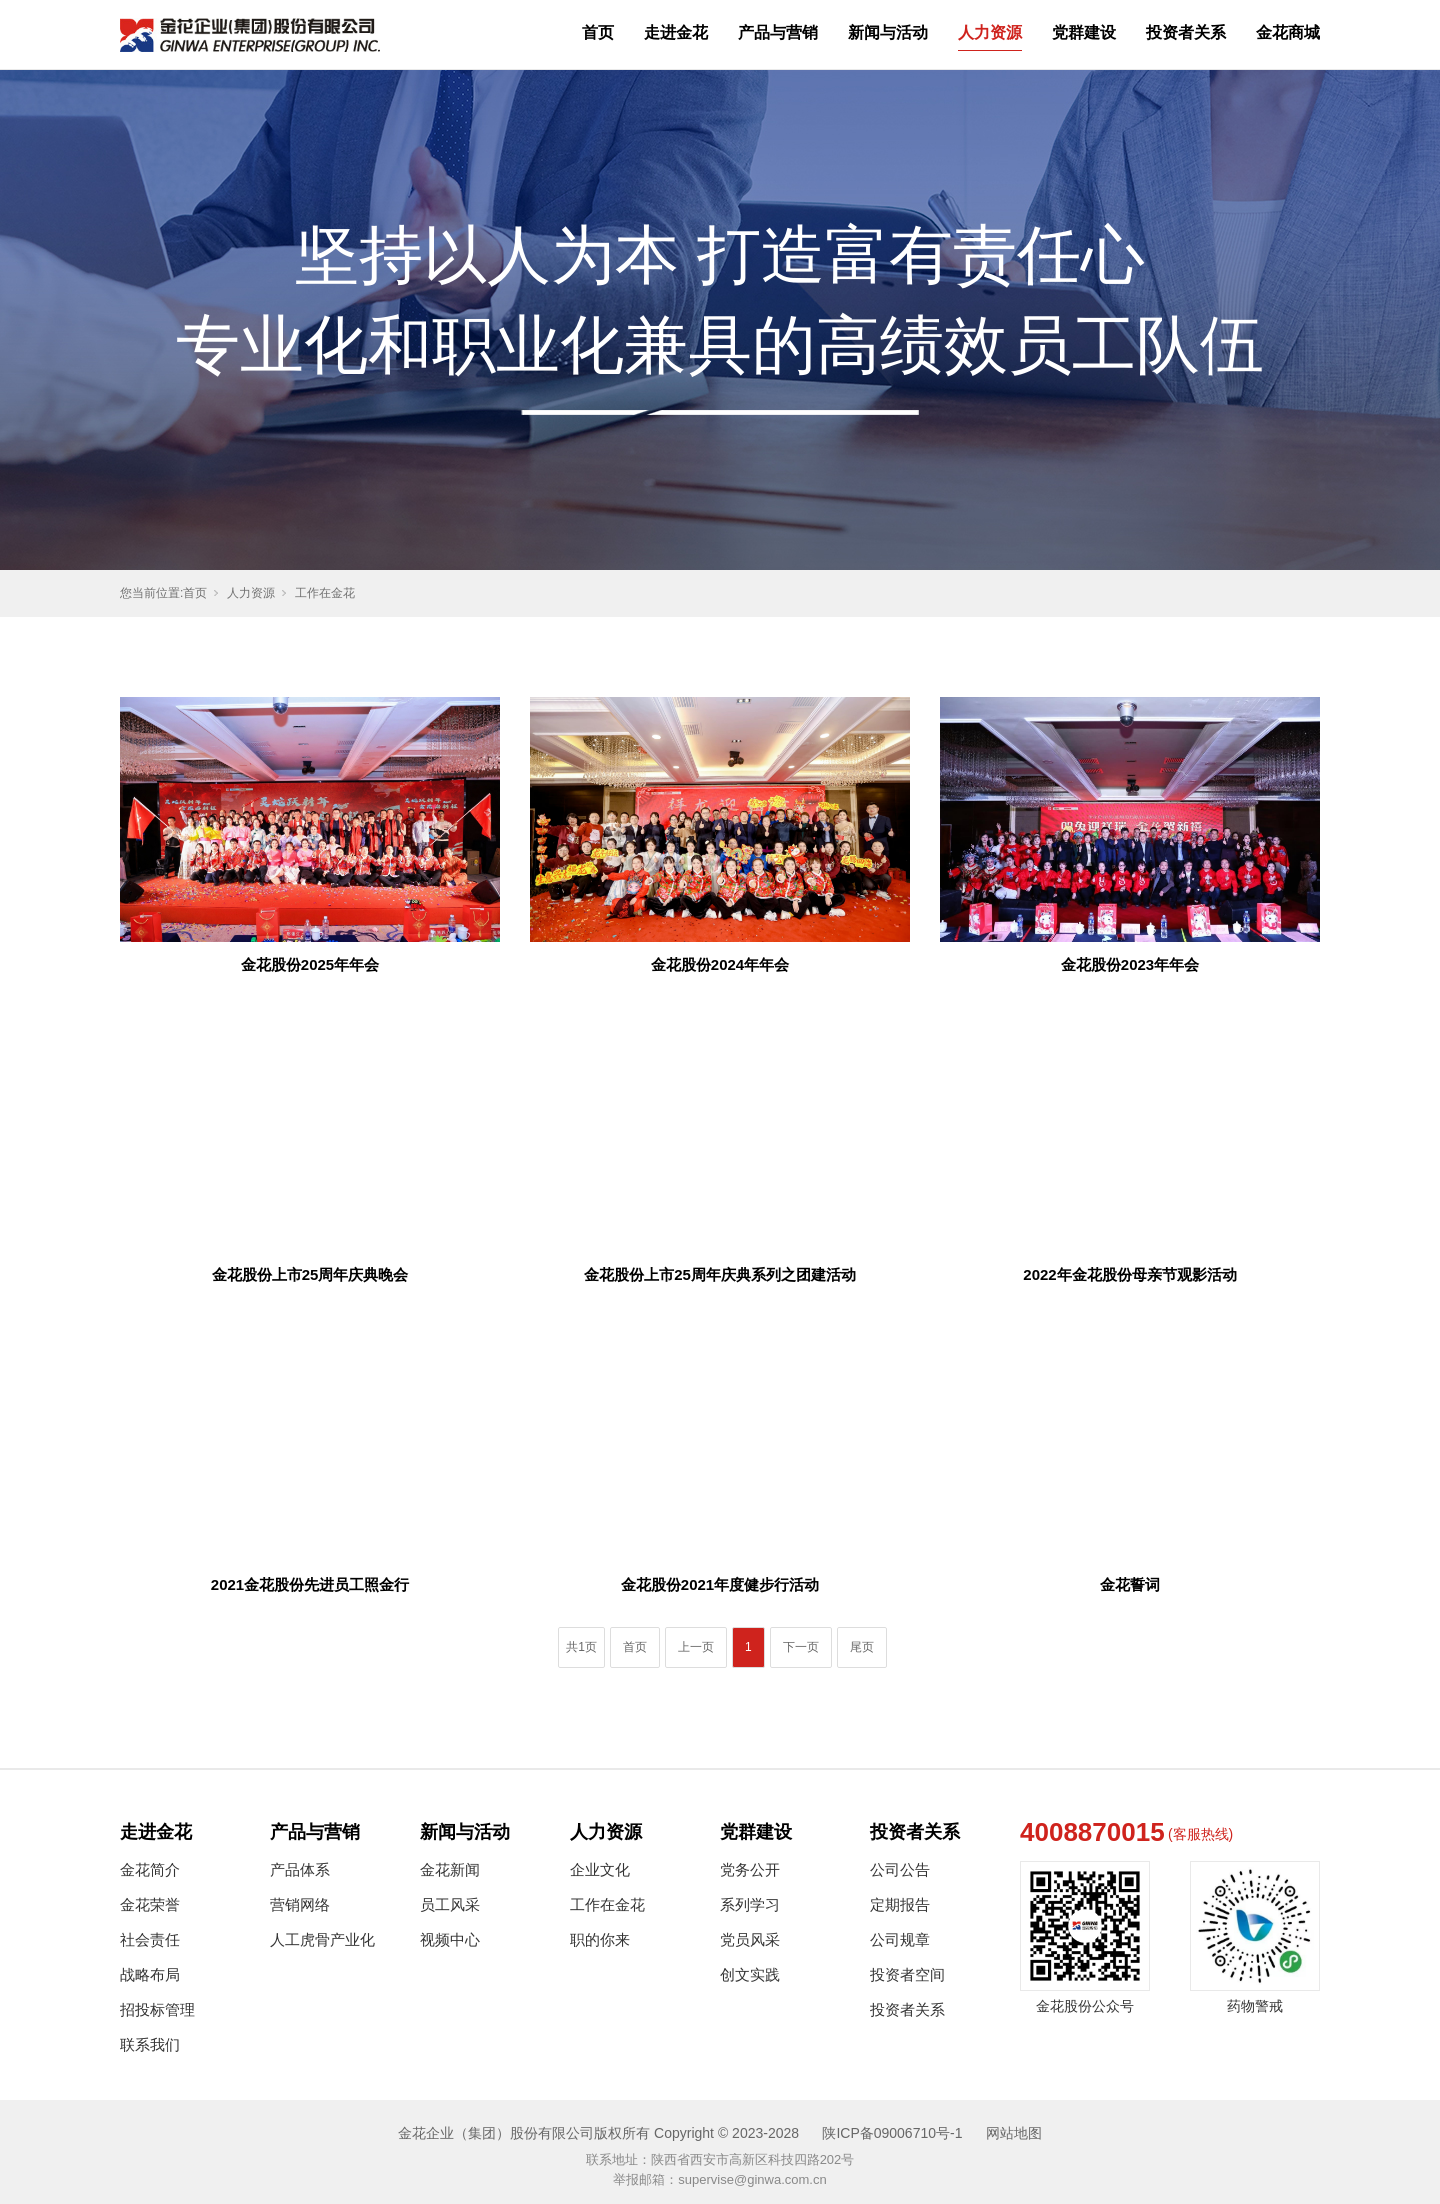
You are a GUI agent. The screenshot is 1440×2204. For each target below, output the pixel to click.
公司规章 (900, 1939)
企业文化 (600, 1869)
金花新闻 (450, 1869)
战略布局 (150, 1974)
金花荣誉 (150, 1904)
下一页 (801, 1647)
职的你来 (600, 1939)
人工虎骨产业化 (322, 1939)
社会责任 (150, 1939)
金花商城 (1288, 32)
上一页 (696, 1647)
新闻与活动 (888, 32)
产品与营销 (778, 32)
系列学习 (750, 1904)
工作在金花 (325, 593)
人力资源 (990, 32)
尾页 (862, 1647)
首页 (598, 32)
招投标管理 (157, 2009)
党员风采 (750, 1939)
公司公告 (900, 1869)
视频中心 (450, 1939)
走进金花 (676, 32)
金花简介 (150, 1869)
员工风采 (450, 1904)
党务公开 (750, 1869)
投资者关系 (1186, 32)
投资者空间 (907, 1974)
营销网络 (300, 1904)
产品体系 (300, 1869)
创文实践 (750, 1974)
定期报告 (900, 1904)
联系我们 (150, 2044)
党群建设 (1084, 32)
